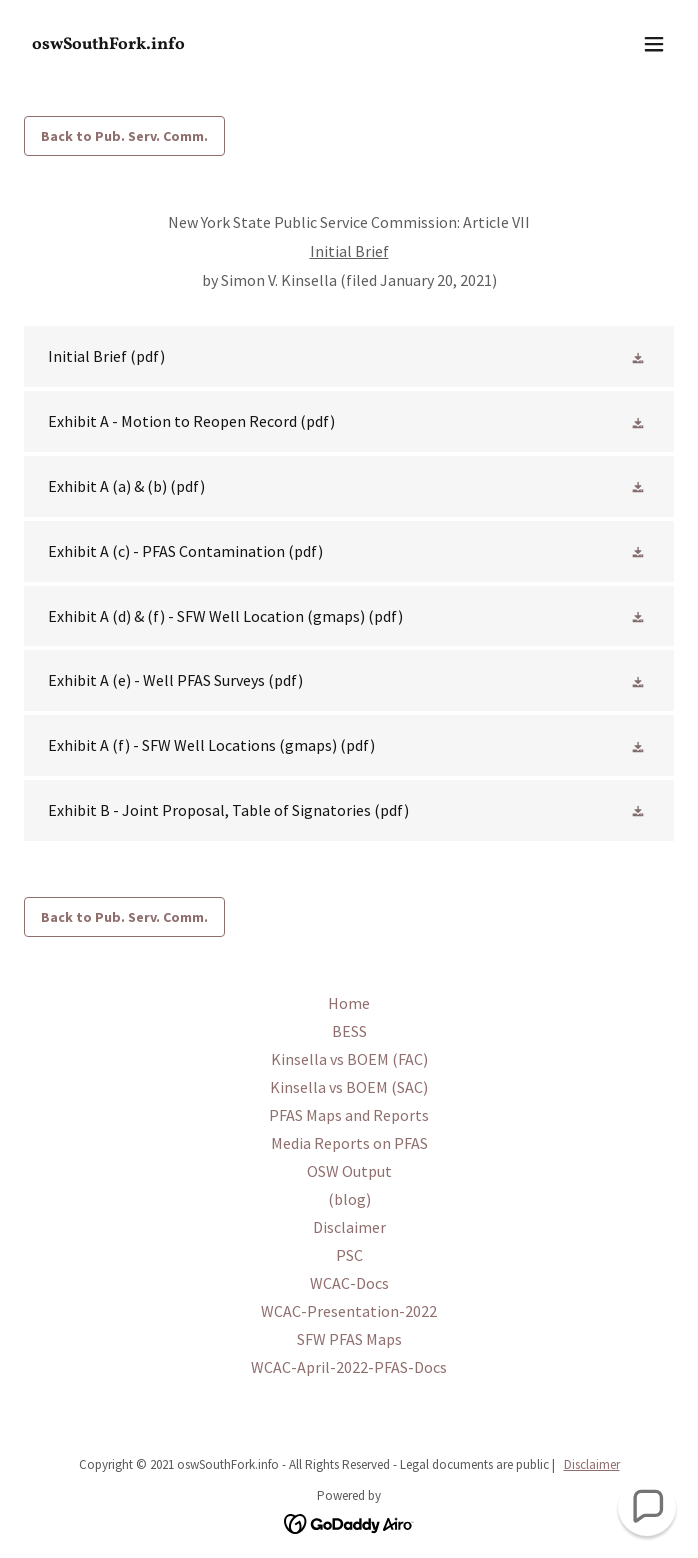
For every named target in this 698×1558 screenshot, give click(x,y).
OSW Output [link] (349, 1171)
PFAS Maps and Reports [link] (349, 1115)
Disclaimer (592, 1464)
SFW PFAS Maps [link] (349, 1339)
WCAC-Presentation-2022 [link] (349, 1311)
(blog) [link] (349, 1199)
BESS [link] (349, 1031)
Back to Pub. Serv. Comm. (124, 136)
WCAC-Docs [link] (349, 1283)
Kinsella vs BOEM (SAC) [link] (349, 1087)
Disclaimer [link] (349, 1227)
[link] (251, 43)
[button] (654, 44)
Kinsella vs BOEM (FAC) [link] (349, 1059)
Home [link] (349, 1003)
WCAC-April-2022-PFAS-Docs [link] (349, 1367)
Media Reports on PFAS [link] (349, 1143)
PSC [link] (349, 1255)
